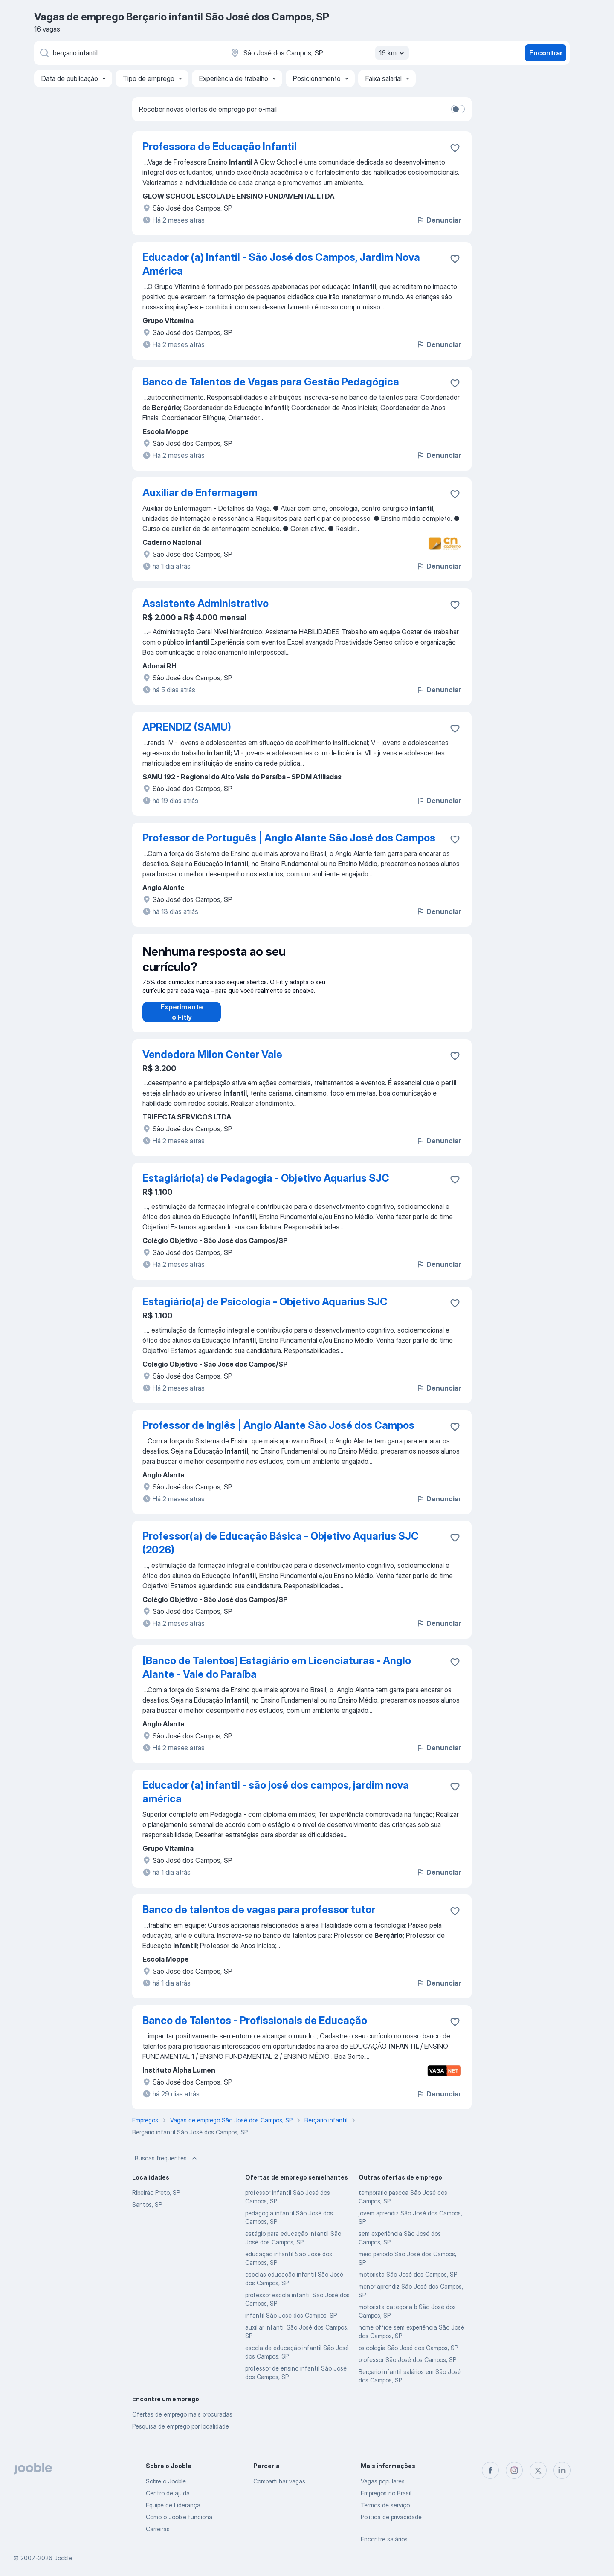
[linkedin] (562, 2470)
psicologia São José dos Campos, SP (408, 2356)
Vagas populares (383, 2481)
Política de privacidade (391, 2517)
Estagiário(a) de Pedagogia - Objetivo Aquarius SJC (265, 1186)
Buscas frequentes (167, 2167)
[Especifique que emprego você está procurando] (128, 53)
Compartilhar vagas (279, 2481)
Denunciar (438, 220)
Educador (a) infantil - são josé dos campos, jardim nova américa (275, 1800)
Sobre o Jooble (166, 2481)
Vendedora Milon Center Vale (212, 1063)
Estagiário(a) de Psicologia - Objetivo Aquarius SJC (265, 1310)
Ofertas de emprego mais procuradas (182, 2422)
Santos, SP (147, 2213)
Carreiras (158, 2529)
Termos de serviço (385, 2505)
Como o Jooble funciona (179, 2517)
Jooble (63, 2558)
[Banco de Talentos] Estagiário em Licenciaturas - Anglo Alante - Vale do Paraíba (276, 1676)
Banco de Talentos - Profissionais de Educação (254, 2029)
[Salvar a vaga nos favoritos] (455, 148)
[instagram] (514, 2470)
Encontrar (545, 53)
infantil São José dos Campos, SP (291, 2323)
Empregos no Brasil (386, 2493)
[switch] (458, 109)
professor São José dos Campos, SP (407, 2368)
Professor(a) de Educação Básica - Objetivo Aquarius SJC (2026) (280, 1551)
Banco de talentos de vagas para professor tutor (258, 1918)
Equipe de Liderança (173, 2505)
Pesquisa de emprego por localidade (180, 2434)
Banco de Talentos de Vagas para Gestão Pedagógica (270, 382)
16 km (393, 53)
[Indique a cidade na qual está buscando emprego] (318, 53)
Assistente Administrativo (205, 603)
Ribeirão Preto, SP (156, 2201)
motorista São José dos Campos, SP (408, 2283)
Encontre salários (384, 2539)
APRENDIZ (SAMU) (186, 727)
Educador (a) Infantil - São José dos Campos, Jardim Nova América (281, 264)
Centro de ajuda (168, 2493)
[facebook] (490, 2470)
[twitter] (538, 2470)
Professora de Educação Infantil (219, 146)
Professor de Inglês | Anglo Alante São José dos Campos (278, 1434)
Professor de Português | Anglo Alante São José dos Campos (288, 838)
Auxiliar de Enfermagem (200, 492)
